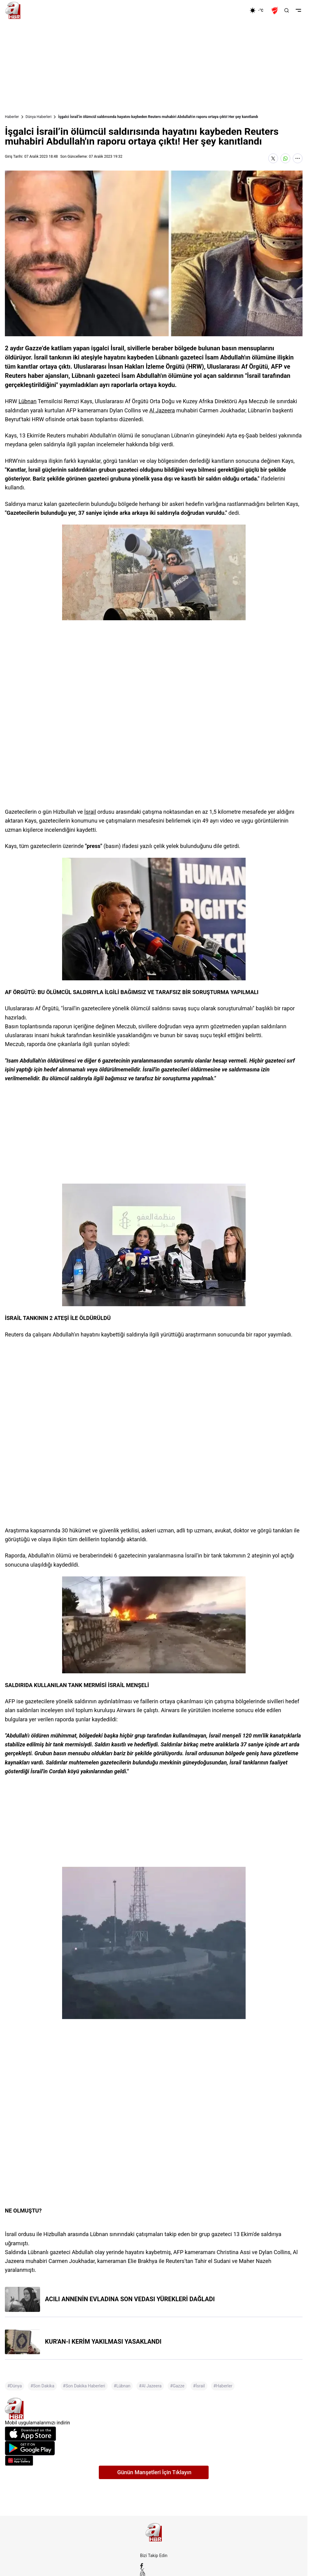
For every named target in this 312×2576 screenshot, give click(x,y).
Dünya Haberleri (39, 117)
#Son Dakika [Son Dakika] (42, 2385)
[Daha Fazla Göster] (298, 158)
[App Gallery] (154, 2461)
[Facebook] (154, 2565)
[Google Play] (154, 2448)
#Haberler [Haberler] (223, 2385)
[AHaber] (259, 10)
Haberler (12, 117)
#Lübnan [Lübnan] (122, 2385)
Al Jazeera (162, 410)
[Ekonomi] (230, 10)
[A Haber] (13, 10)
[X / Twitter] (154, 2570)
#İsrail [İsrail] (199, 2385)
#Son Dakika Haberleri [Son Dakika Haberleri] (84, 2385)
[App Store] (154, 2434)
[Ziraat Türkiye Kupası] (275, 10)
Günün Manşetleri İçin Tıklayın (154, 2472)
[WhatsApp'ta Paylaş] (285, 158)
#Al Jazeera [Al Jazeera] (150, 2385)
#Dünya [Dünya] (14, 2385)
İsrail (90, 812)
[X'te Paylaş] (273, 158)
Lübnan (27, 401)
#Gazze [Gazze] (177, 2385)
